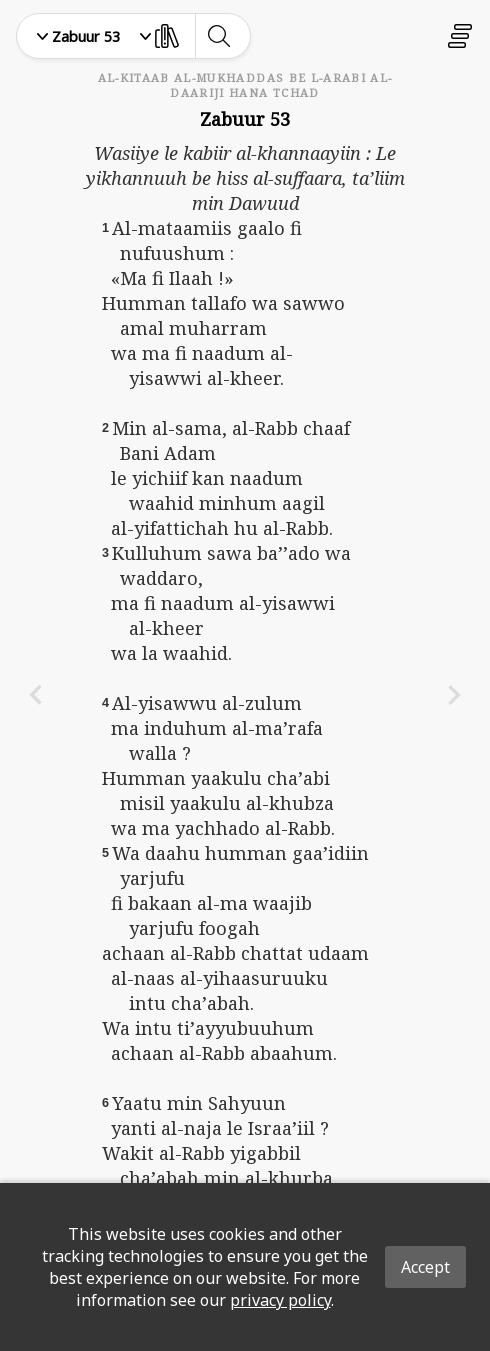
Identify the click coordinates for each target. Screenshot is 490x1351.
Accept (425, 1267)
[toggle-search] (218, 36)
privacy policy (280, 1300)
